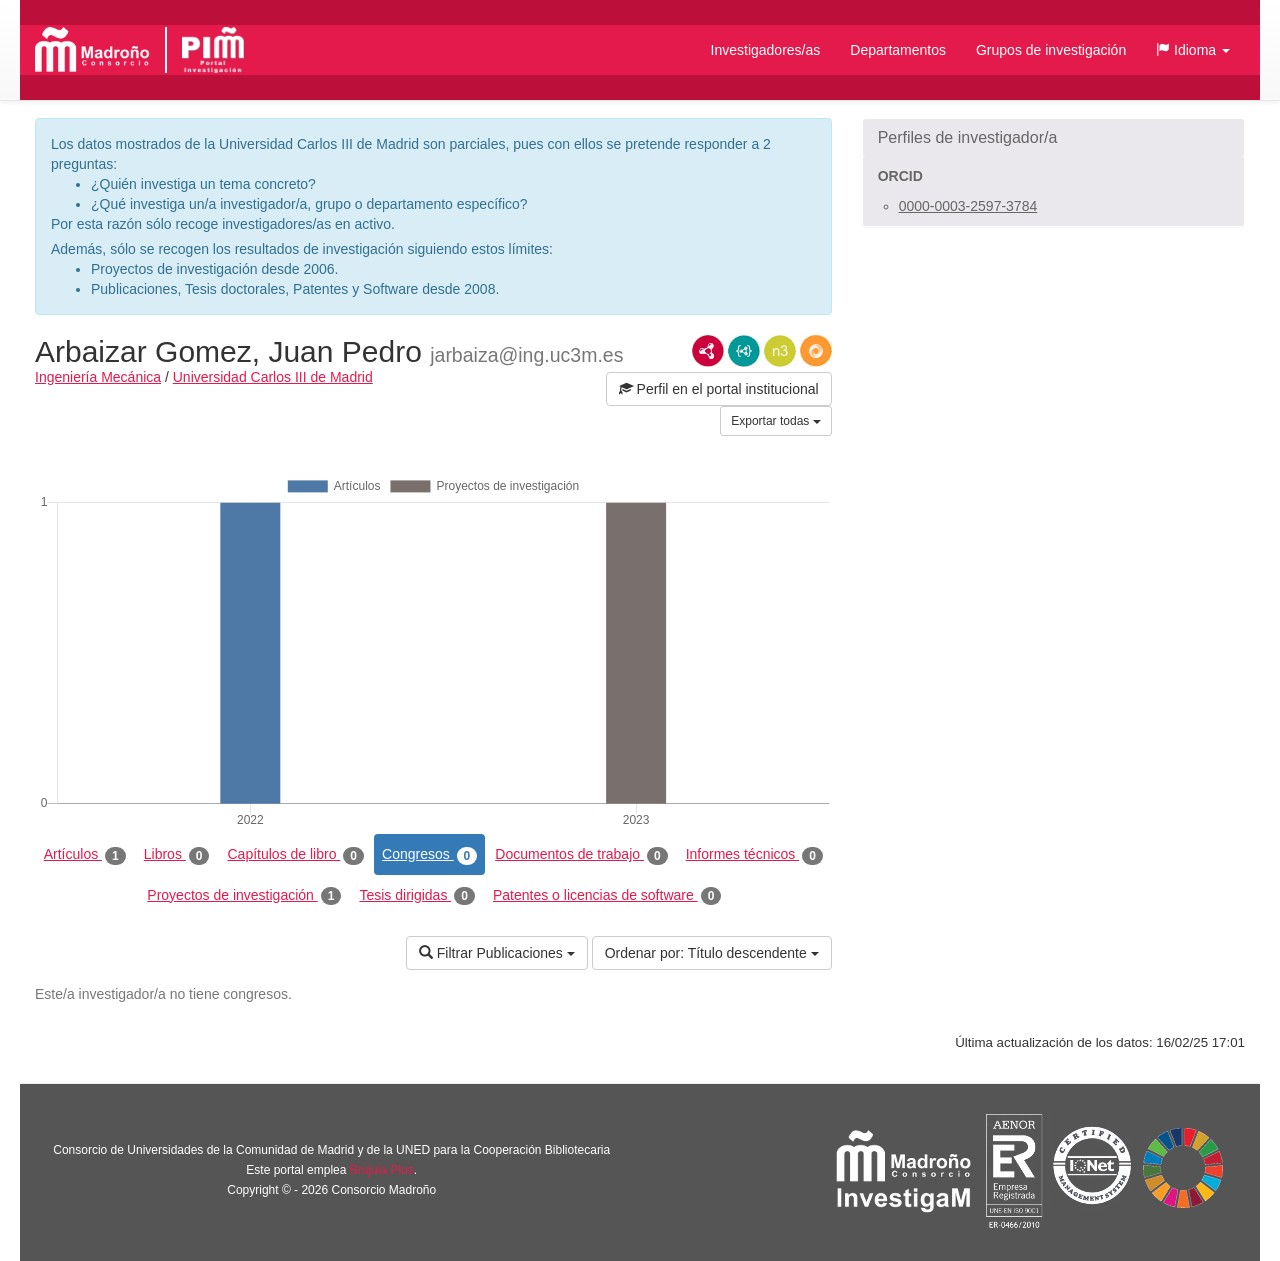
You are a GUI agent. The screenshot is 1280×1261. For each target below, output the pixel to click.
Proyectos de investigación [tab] (244, 896)
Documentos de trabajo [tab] (581, 855)
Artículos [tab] (85, 855)
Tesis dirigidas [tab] (417, 896)
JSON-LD (744, 351)
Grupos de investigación (1051, 50)
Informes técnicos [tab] (754, 855)
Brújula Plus (382, 1170)
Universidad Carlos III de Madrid (273, 377)
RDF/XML (708, 351)
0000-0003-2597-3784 (968, 206)
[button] (1193, 50)
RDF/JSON (816, 351)
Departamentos (898, 50)
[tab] (1053, 138)
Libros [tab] (177, 855)
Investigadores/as (766, 50)
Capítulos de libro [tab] (295, 855)
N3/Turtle (780, 351)
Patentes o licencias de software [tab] (607, 896)
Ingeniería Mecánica (98, 377)
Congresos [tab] (429, 855)
